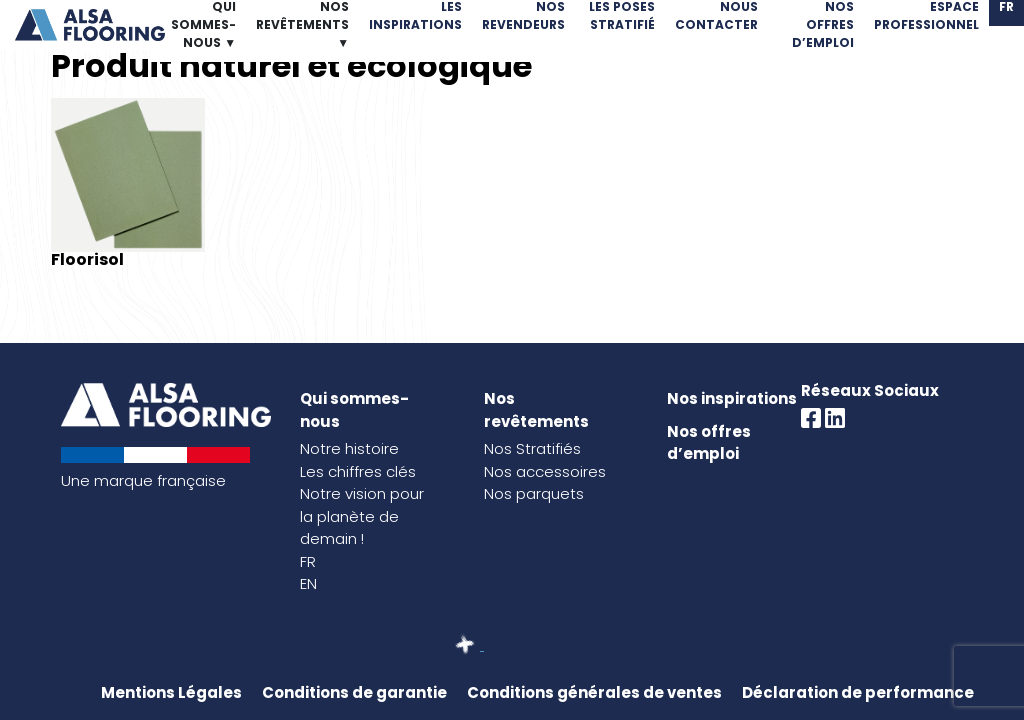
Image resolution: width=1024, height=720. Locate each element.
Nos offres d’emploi (709, 443)
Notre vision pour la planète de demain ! (362, 516)
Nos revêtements (536, 410)
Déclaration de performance (858, 692)
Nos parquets (534, 493)
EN (308, 583)
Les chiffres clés (358, 471)
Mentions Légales (171, 692)
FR (308, 561)
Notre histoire (349, 448)
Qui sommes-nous (354, 410)
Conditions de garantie (354, 692)
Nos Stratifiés (532, 448)
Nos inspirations (732, 398)
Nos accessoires (545, 471)
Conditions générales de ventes (594, 692)
